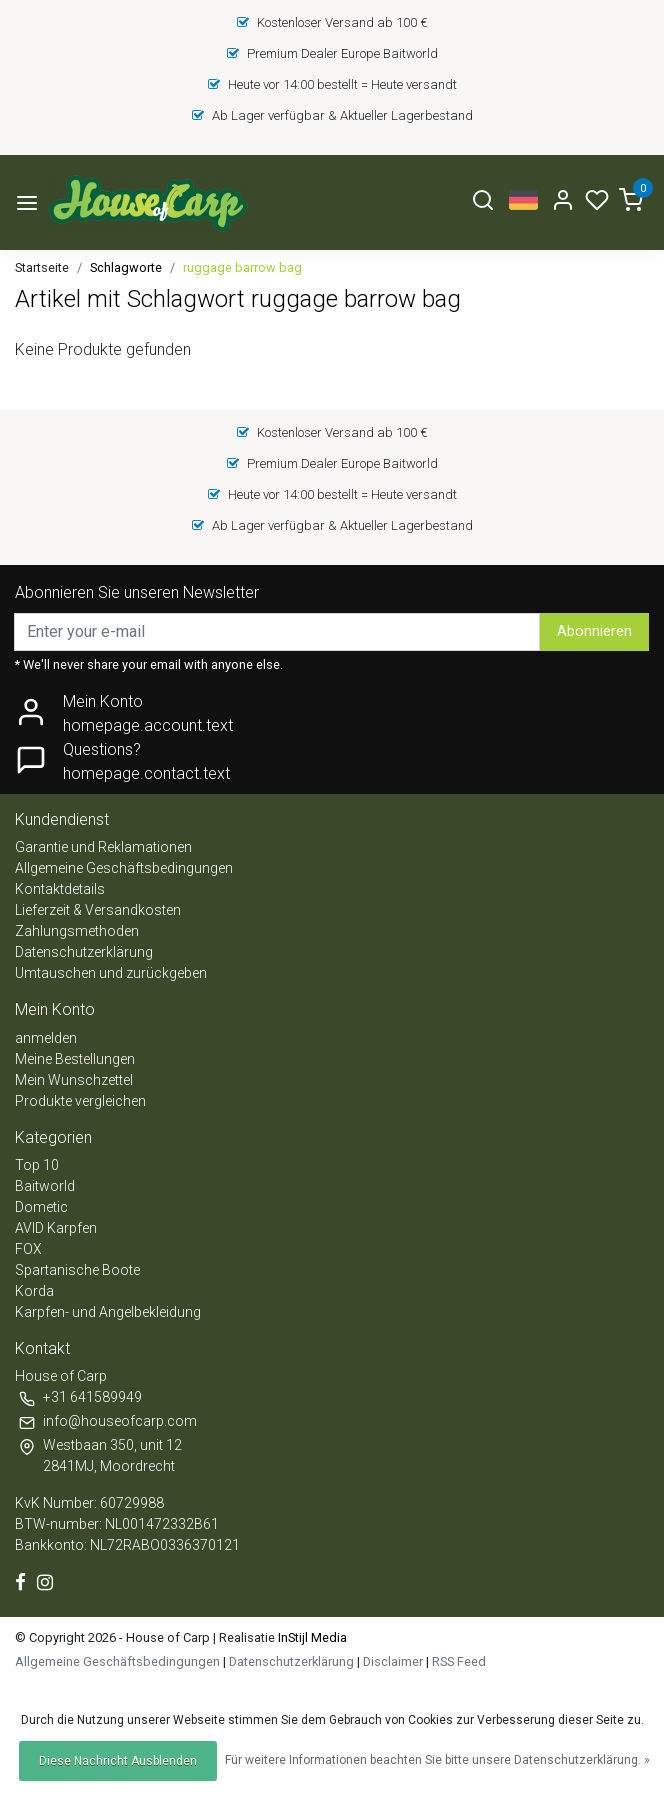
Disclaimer (393, 1661)
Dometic (41, 1207)
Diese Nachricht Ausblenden (118, 1761)
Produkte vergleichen (80, 1101)
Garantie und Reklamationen (103, 847)
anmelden (46, 1038)
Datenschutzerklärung (84, 952)
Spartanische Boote (77, 1270)
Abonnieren (594, 631)
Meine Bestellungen (75, 1059)
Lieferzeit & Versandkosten (98, 910)
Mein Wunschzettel (74, 1080)
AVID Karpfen (56, 1228)
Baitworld (45, 1186)
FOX (28, 1249)
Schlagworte (126, 267)
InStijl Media (311, 1637)
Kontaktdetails (60, 889)
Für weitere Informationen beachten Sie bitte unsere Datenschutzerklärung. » (437, 1760)
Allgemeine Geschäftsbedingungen (124, 868)
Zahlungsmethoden (77, 931)
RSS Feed (459, 1661)
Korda (34, 1291)
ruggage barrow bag (242, 267)
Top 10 (37, 1165)
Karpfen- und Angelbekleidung (108, 1312)
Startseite (42, 267)
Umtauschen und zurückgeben (111, 973)
